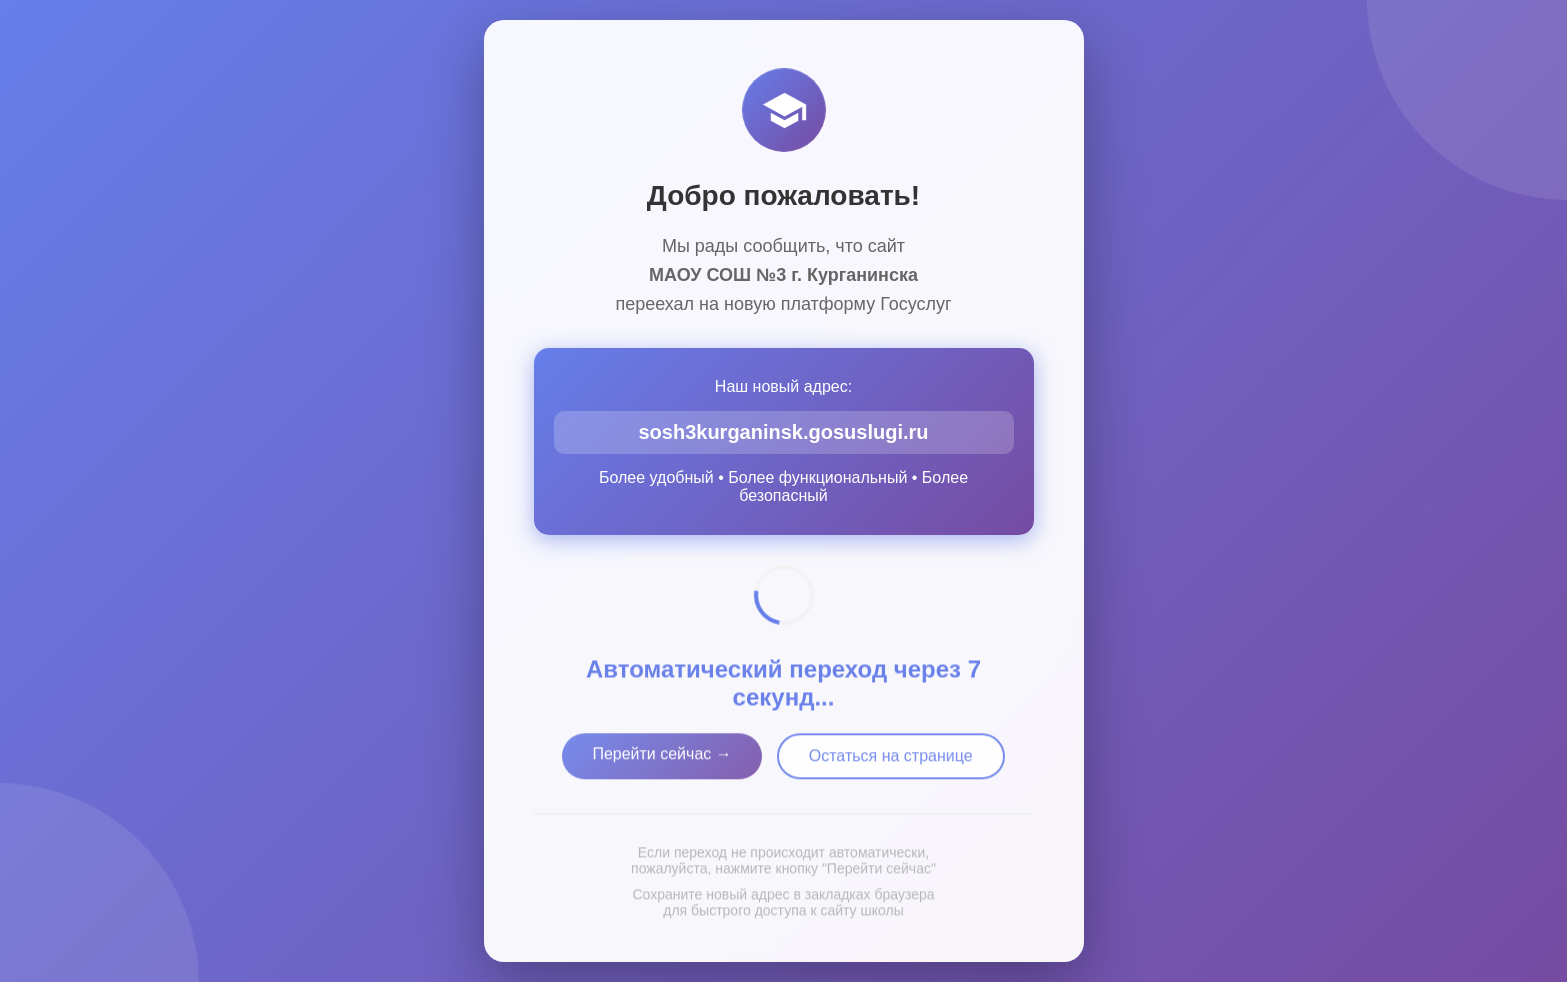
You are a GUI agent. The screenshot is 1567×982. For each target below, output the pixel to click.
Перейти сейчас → (661, 758)
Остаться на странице (891, 760)
